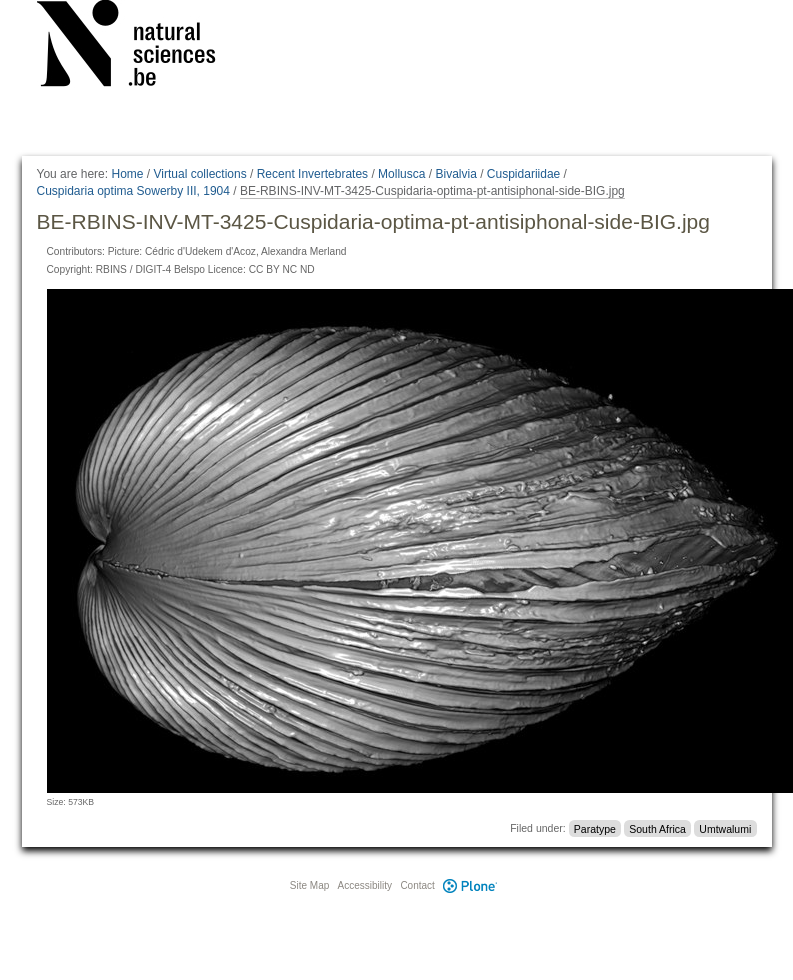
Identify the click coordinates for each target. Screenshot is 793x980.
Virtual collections (200, 174)
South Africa (657, 828)
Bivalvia (455, 174)
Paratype (595, 828)
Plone (471, 885)
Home (127, 174)
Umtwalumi (725, 828)
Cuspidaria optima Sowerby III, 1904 (133, 191)
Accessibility (365, 885)
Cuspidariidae (523, 174)
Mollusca (401, 174)
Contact (417, 885)
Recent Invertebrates (312, 174)
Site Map (309, 885)
